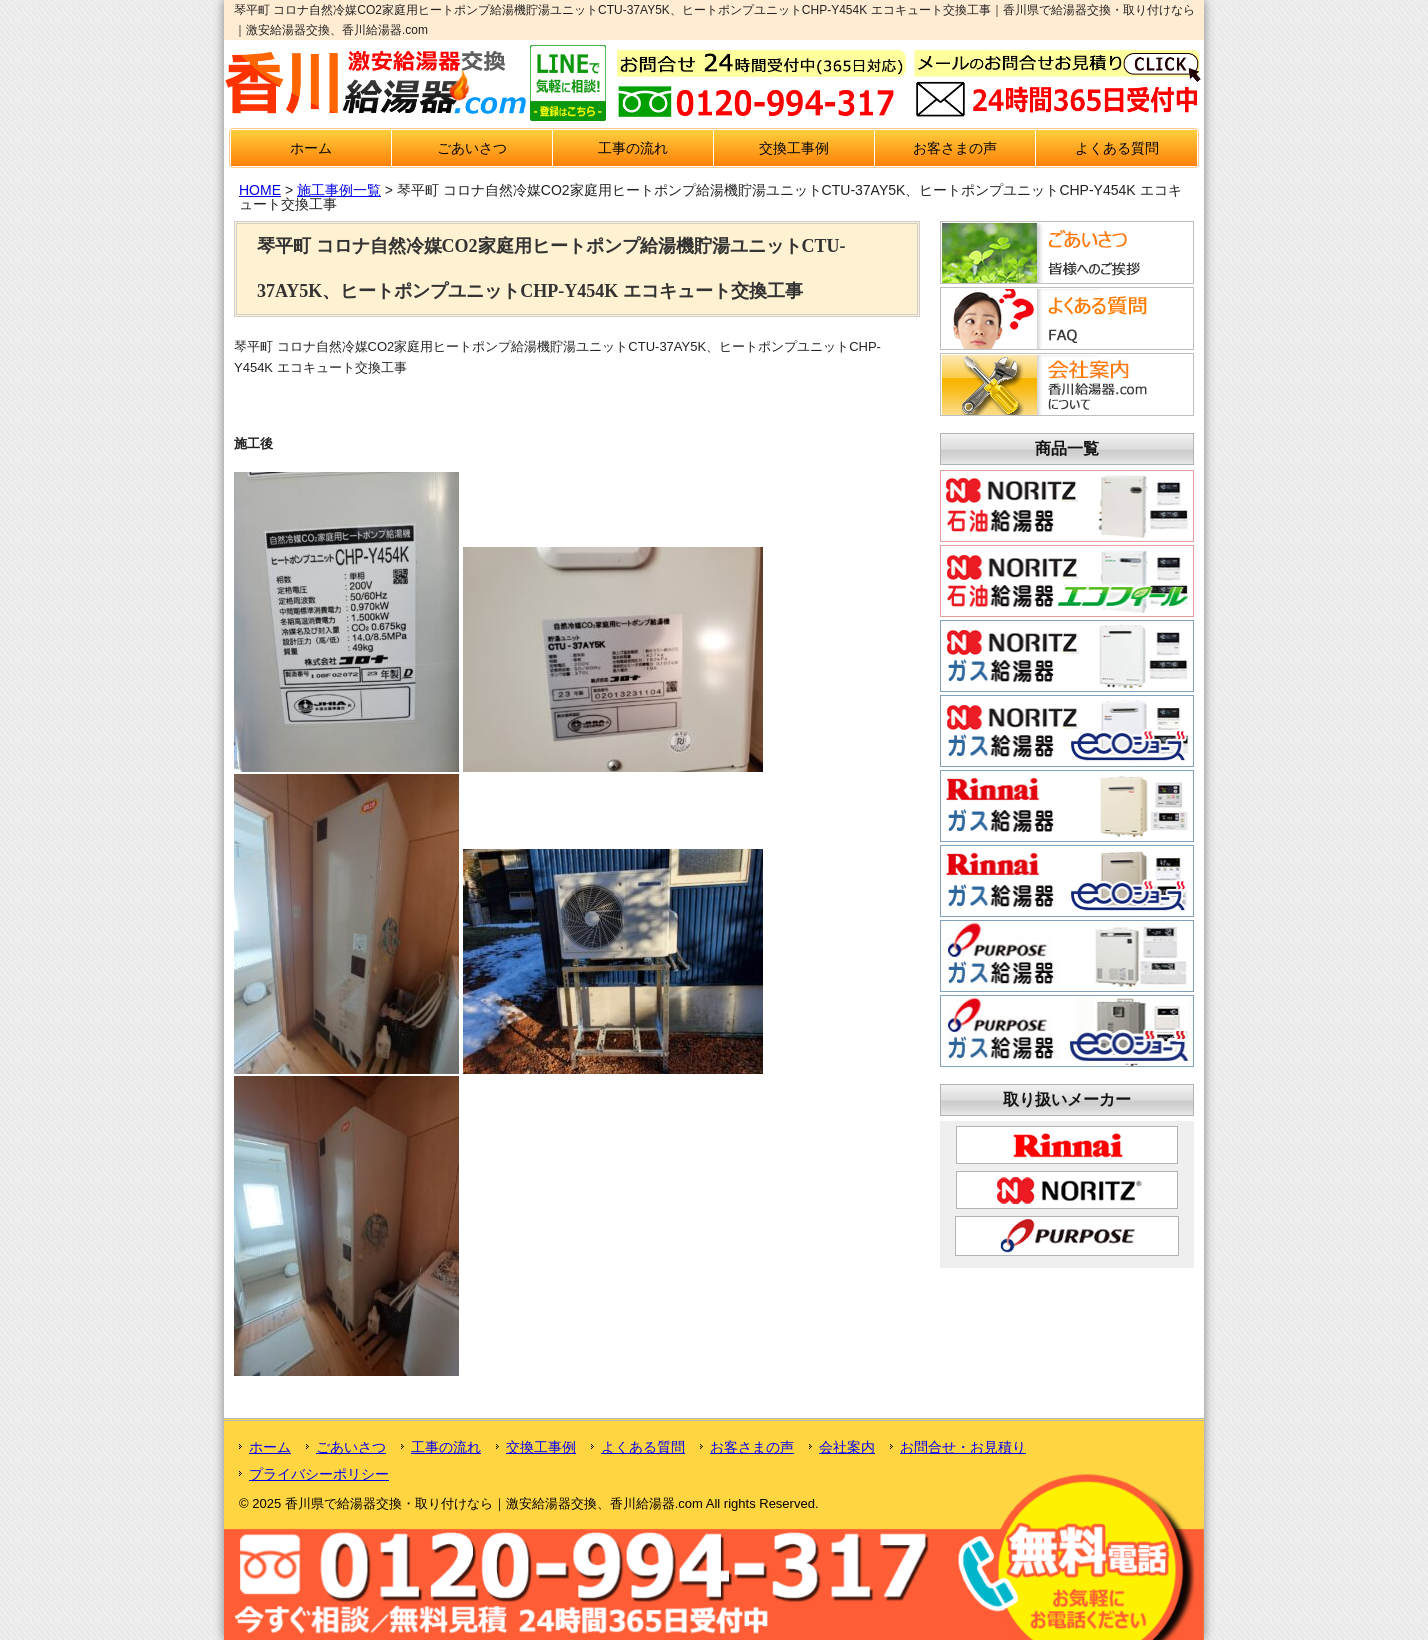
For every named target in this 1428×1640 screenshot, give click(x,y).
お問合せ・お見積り (963, 1447)
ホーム (311, 148)
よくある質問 (1117, 148)
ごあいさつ (472, 148)
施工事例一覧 (339, 190)
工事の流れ (633, 148)
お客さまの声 (955, 148)
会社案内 (847, 1447)
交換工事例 (794, 148)
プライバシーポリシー (319, 1474)
